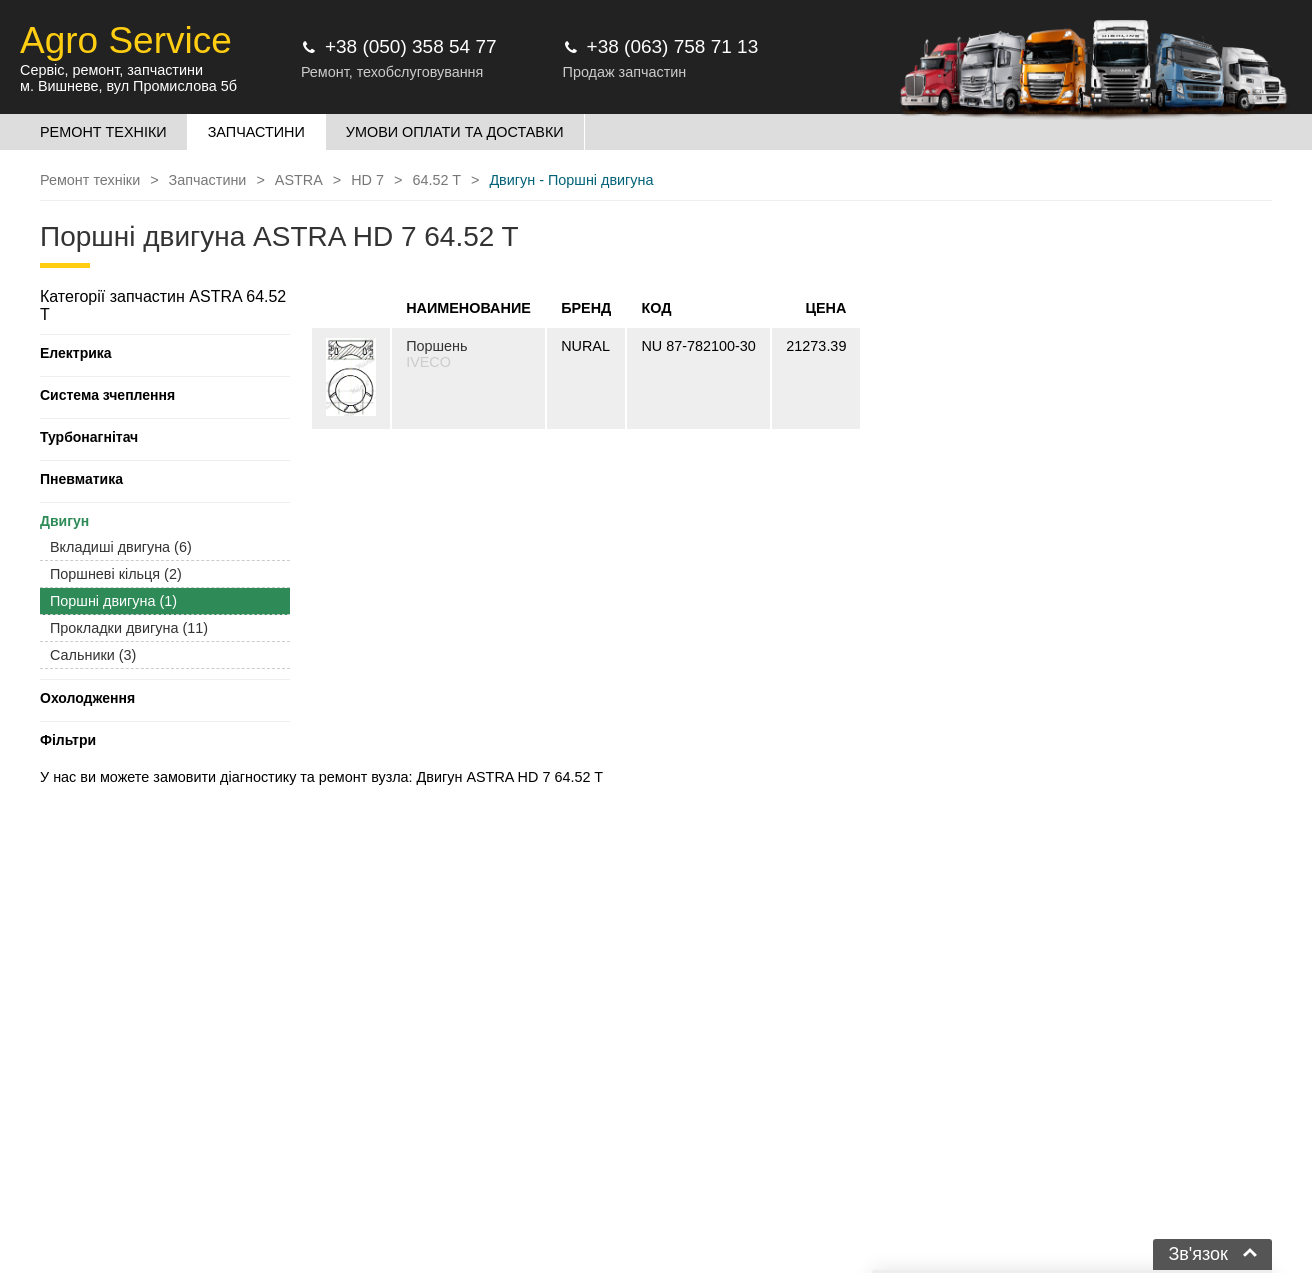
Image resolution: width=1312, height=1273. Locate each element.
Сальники (93, 655)
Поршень (436, 346)
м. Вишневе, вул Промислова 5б (128, 86)
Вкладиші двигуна (121, 547)
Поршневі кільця (116, 574)
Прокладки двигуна (129, 628)
